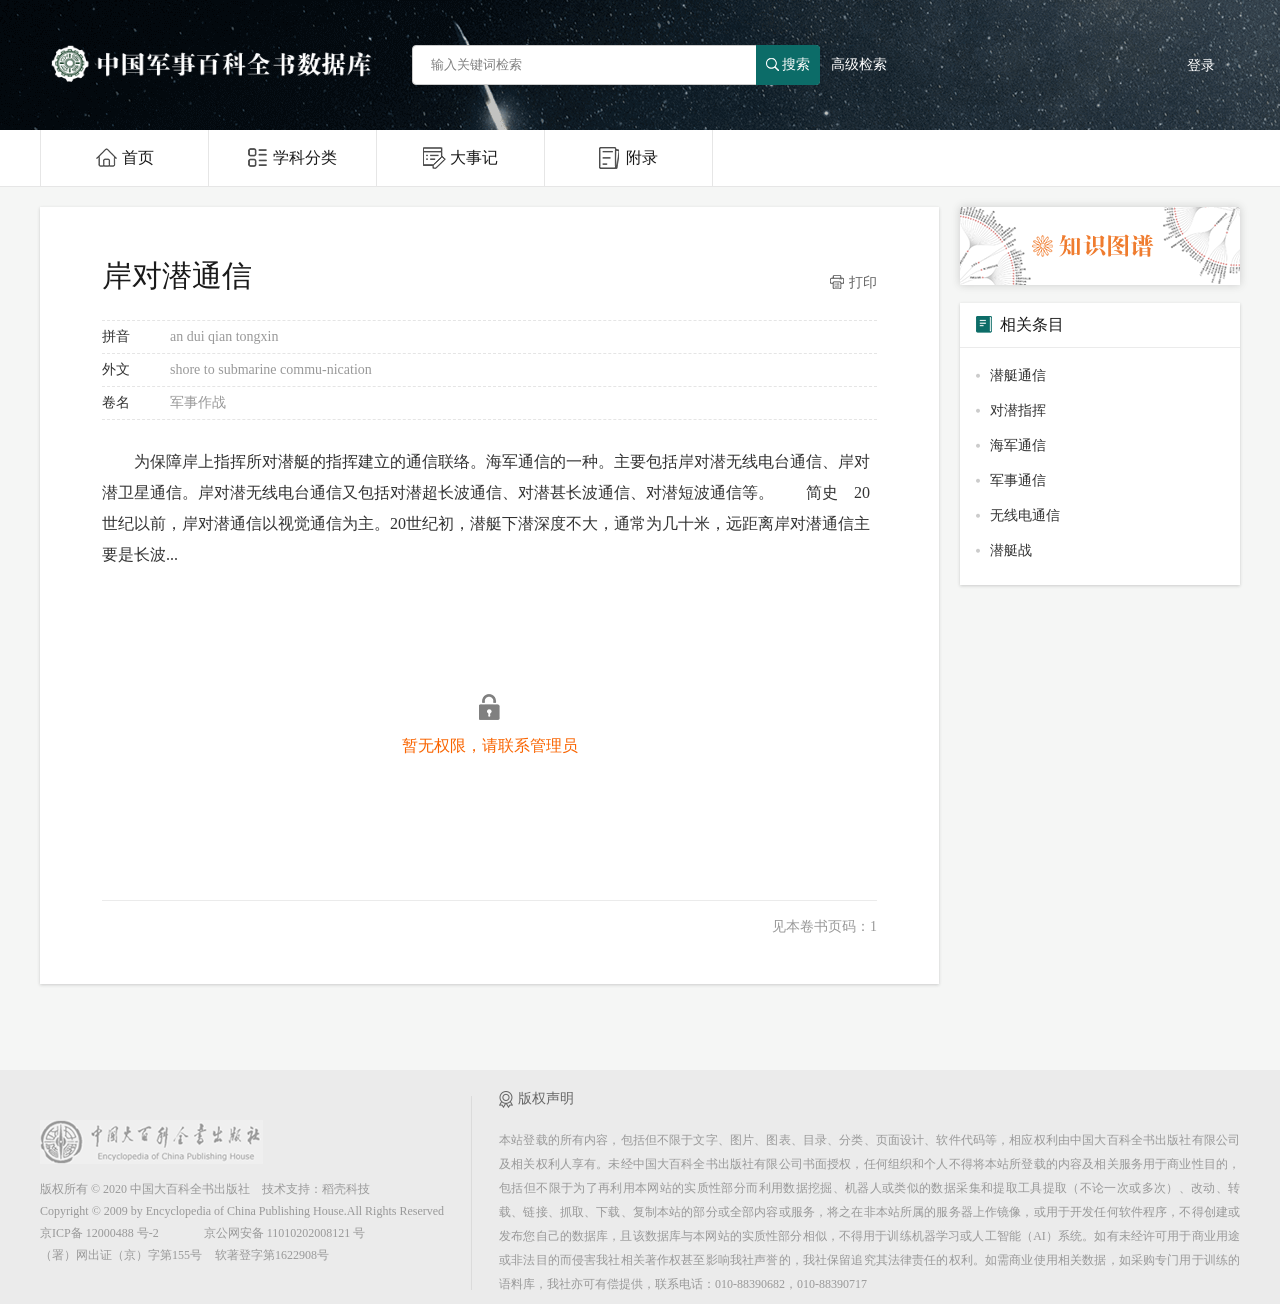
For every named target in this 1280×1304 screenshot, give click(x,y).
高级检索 (859, 64)
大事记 (460, 158)
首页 (125, 157)
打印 (853, 283)
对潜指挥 (1018, 410)
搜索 (788, 64)
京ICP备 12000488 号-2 (99, 1233)
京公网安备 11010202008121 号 (285, 1233)
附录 (628, 158)
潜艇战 (1011, 550)
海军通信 (1018, 445)
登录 (1201, 65)
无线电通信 (1025, 515)
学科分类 (292, 157)
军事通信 (1018, 480)
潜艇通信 (1018, 375)
